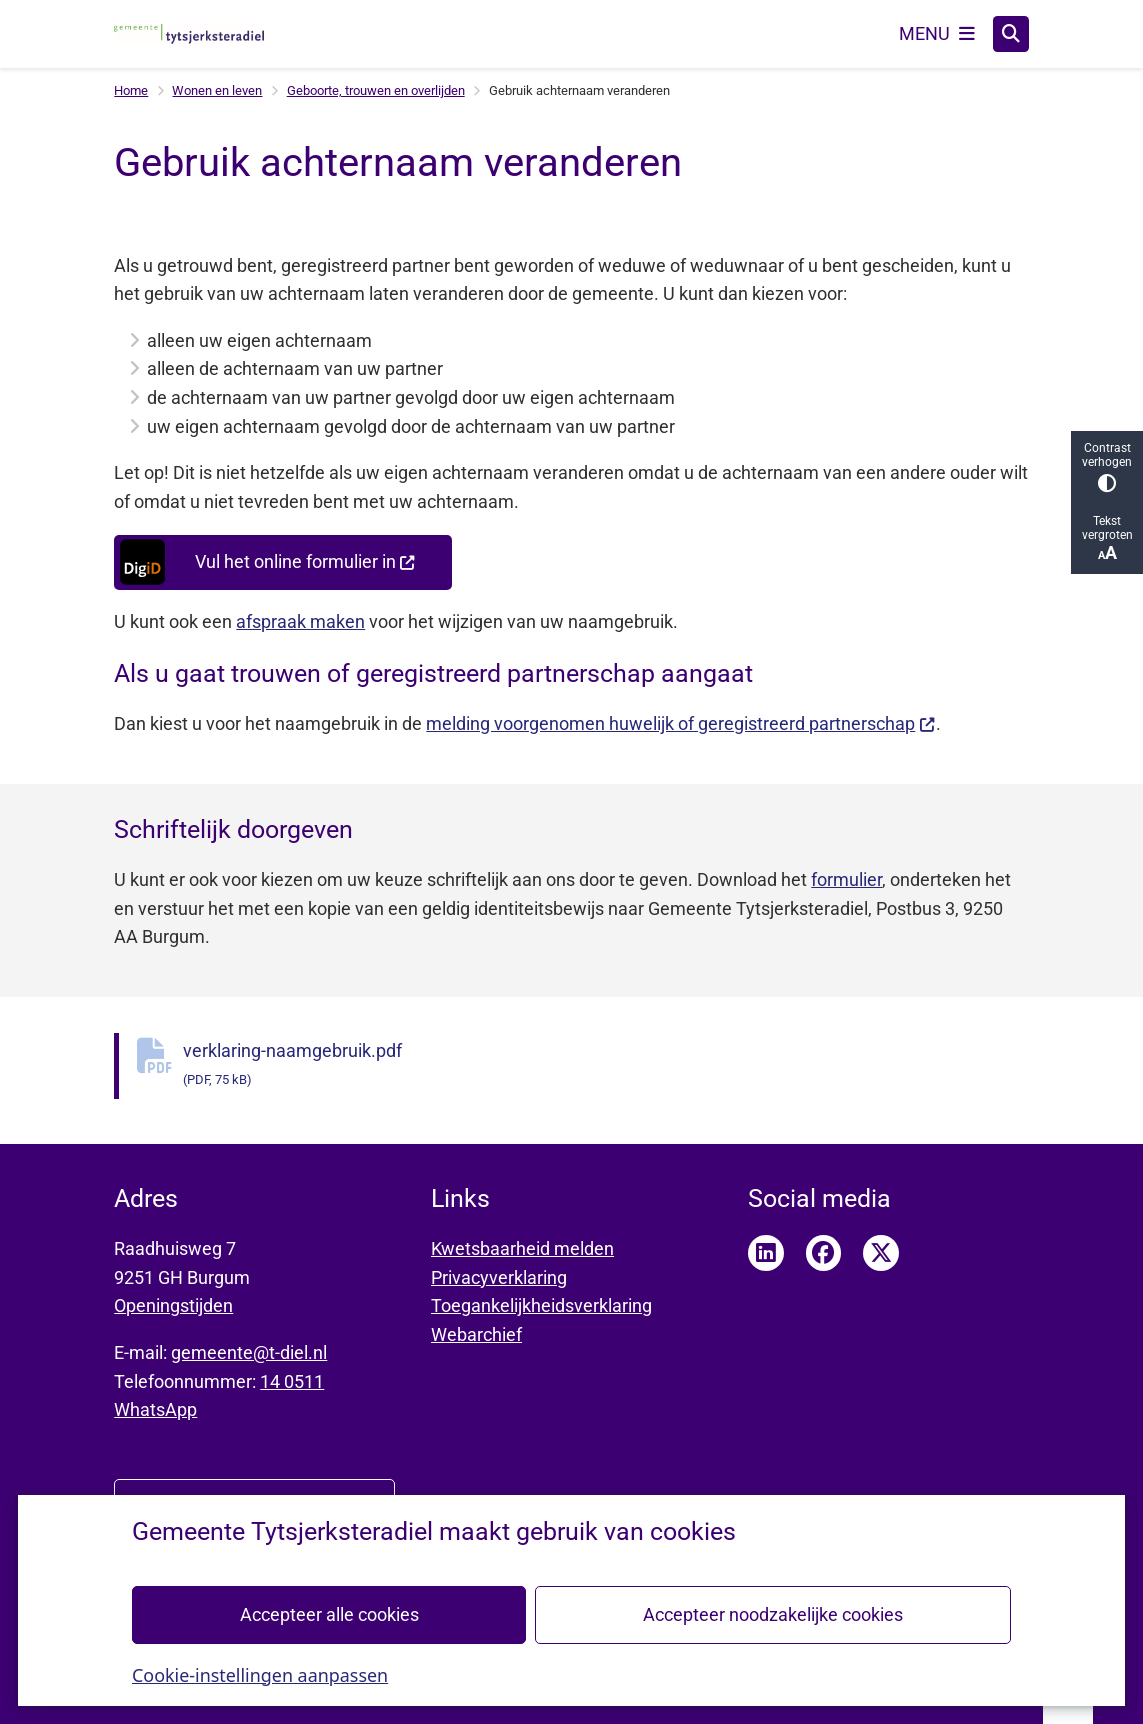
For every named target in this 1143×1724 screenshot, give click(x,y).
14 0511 (292, 1381)
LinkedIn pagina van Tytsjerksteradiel (766, 1253)
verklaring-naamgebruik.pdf (605, 1067)
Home (131, 90)
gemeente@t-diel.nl (249, 1352)
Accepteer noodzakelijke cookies (773, 1613)
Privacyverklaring (499, 1277)
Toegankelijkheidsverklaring (541, 1305)
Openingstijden (173, 1305)
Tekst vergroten (1107, 538)
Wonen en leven (217, 90)
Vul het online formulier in (266, 562)
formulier (846, 879)
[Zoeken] (1011, 33)
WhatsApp (155, 1409)
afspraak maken (300, 621)
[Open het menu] (937, 34)
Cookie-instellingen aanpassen (260, 1674)
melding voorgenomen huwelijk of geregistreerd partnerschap (680, 723)
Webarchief (476, 1334)
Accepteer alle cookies (329, 1613)
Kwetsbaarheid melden (522, 1248)
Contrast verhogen (1107, 466)
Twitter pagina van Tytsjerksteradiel (881, 1253)
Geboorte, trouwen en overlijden (376, 90)
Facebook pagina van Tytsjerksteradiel (824, 1253)
